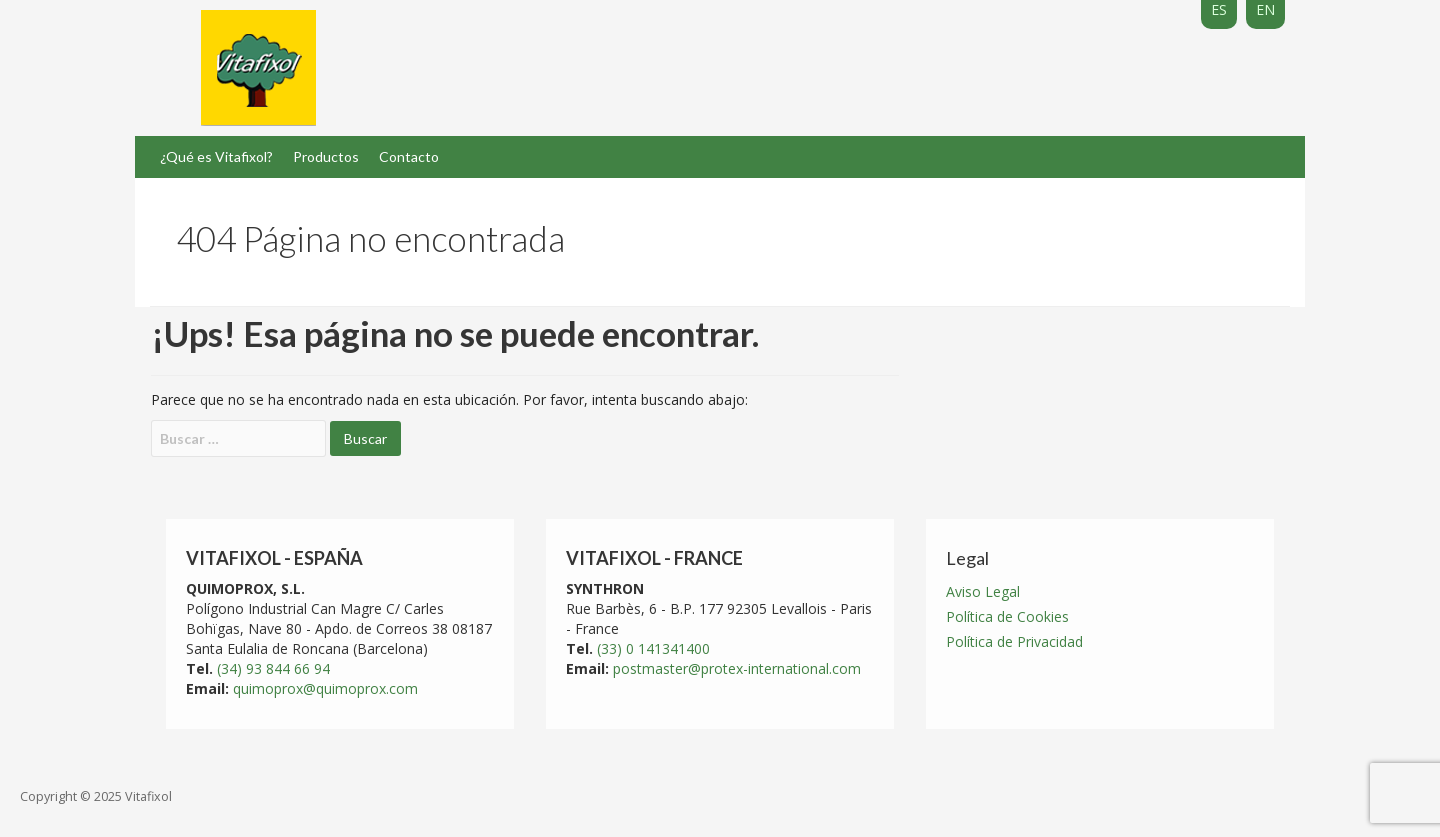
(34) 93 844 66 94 (273, 668)
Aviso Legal (983, 591)
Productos (326, 156)
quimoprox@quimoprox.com (325, 688)
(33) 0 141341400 (653, 648)
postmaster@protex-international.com (737, 668)
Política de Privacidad (1014, 641)
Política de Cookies (1007, 616)
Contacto (409, 156)
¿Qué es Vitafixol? (216, 156)
